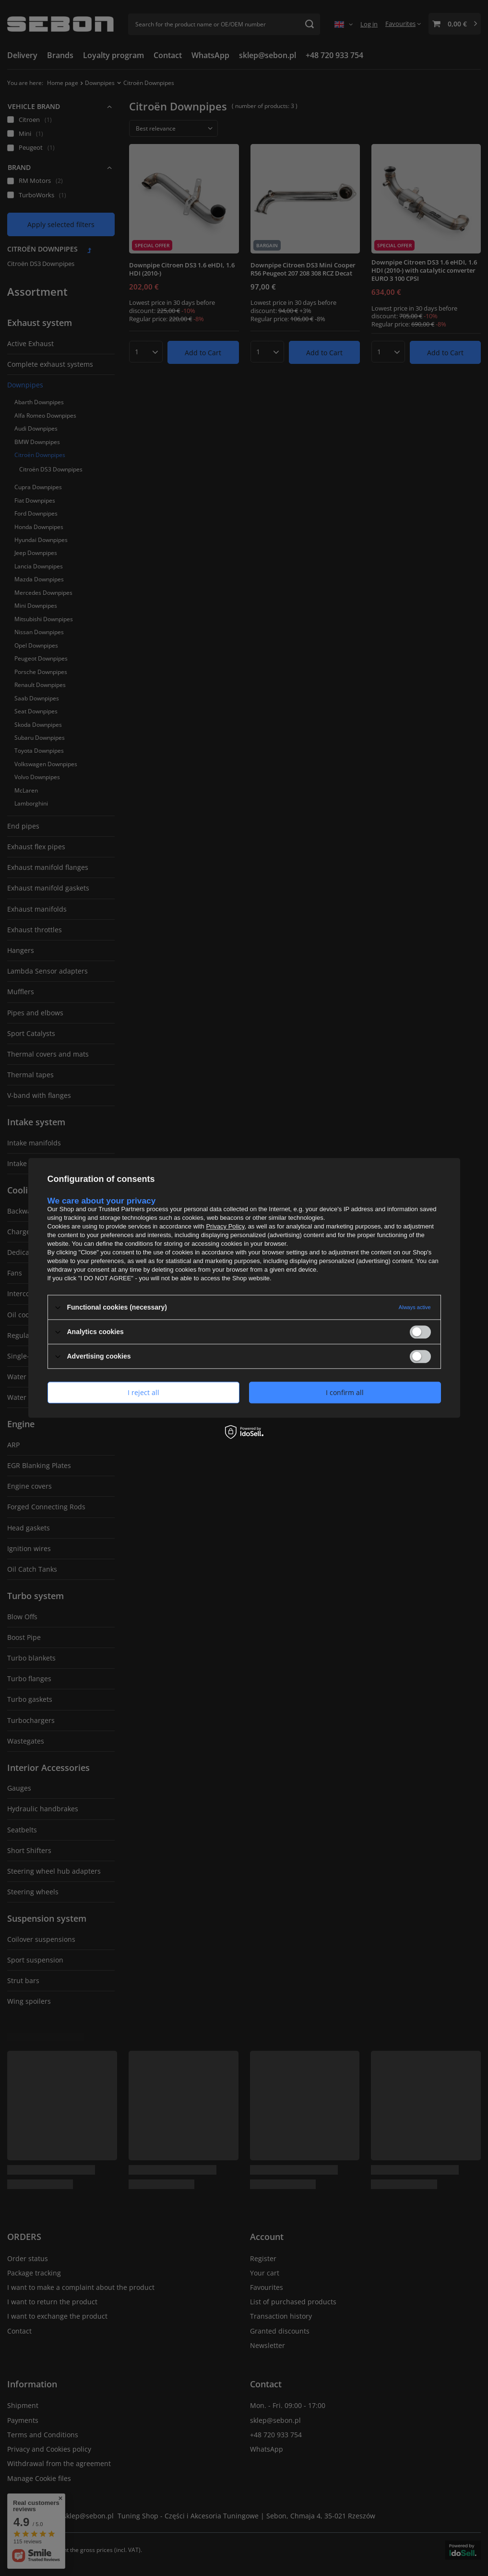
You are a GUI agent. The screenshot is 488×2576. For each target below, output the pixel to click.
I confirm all (345, 1392)
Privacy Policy (225, 1226)
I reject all (143, 1392)
